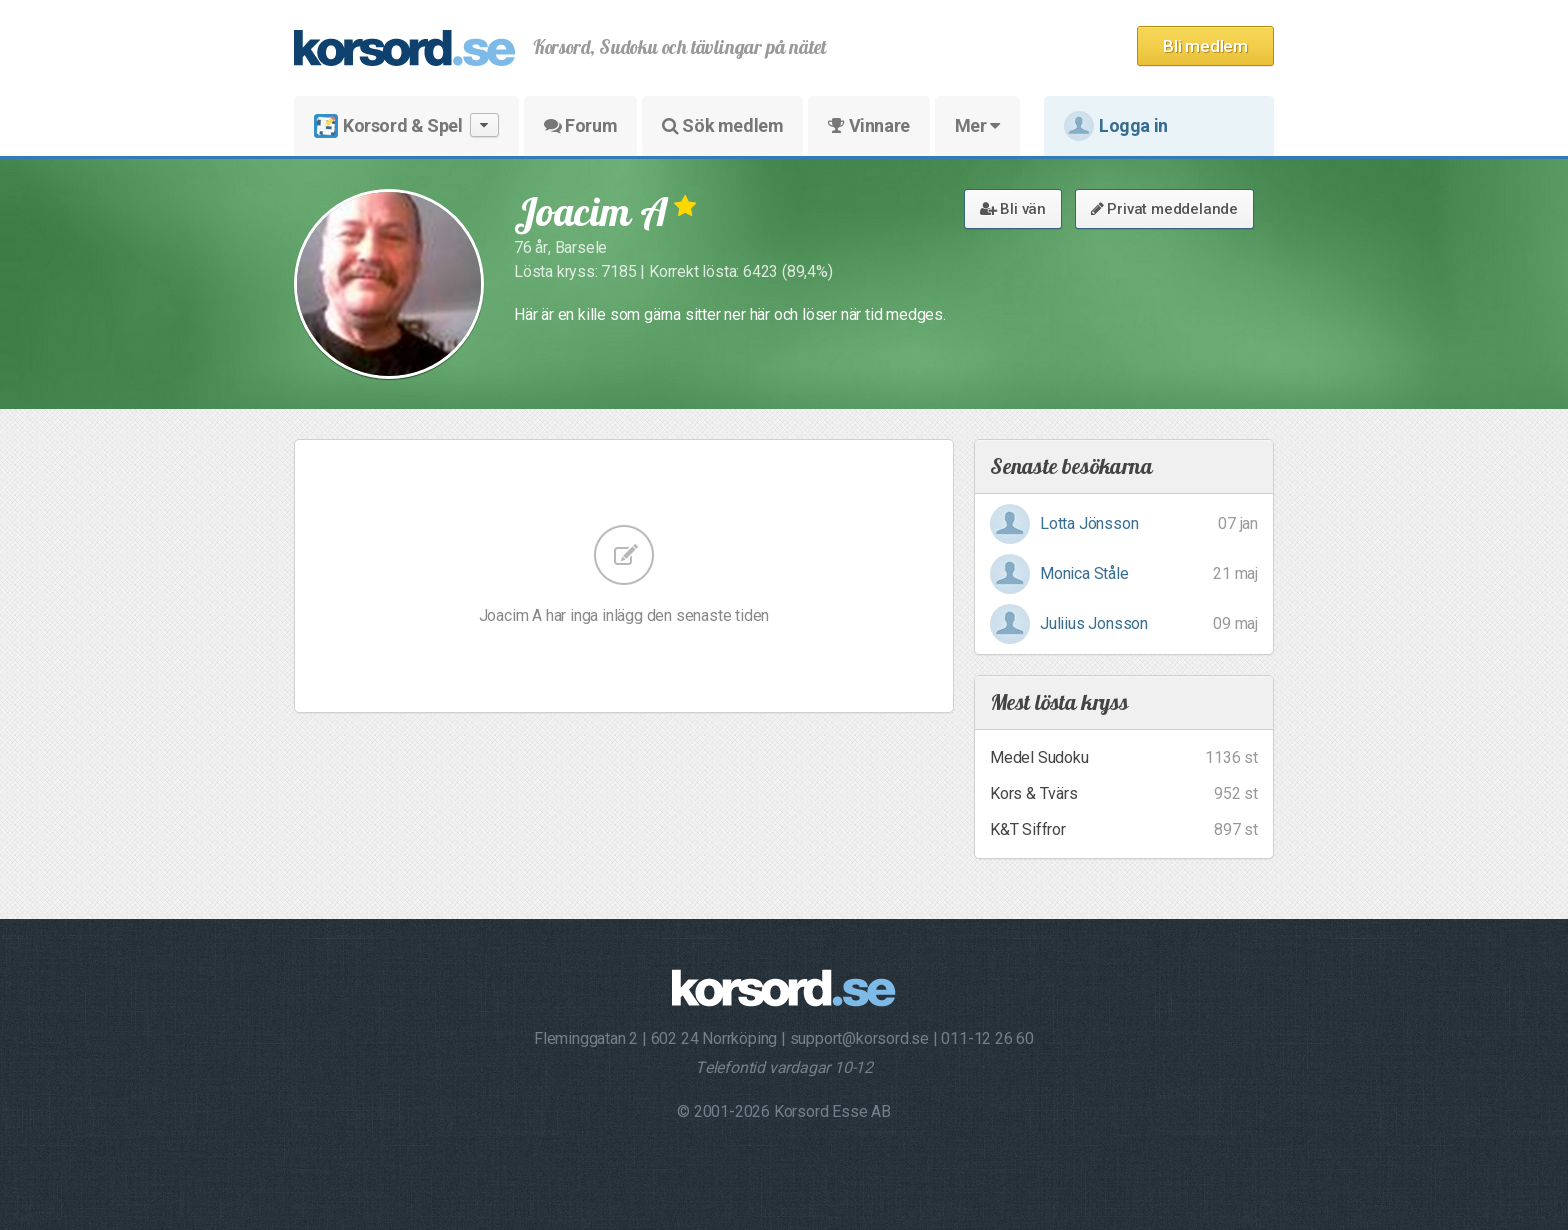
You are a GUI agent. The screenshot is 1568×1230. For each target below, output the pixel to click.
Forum (580, 125)
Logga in (1116, 126)
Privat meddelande (1164, 209)
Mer (977, 125)
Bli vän (1013, 209)
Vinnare (868, 125)
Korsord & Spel (406, 125)
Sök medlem (722, 125)
